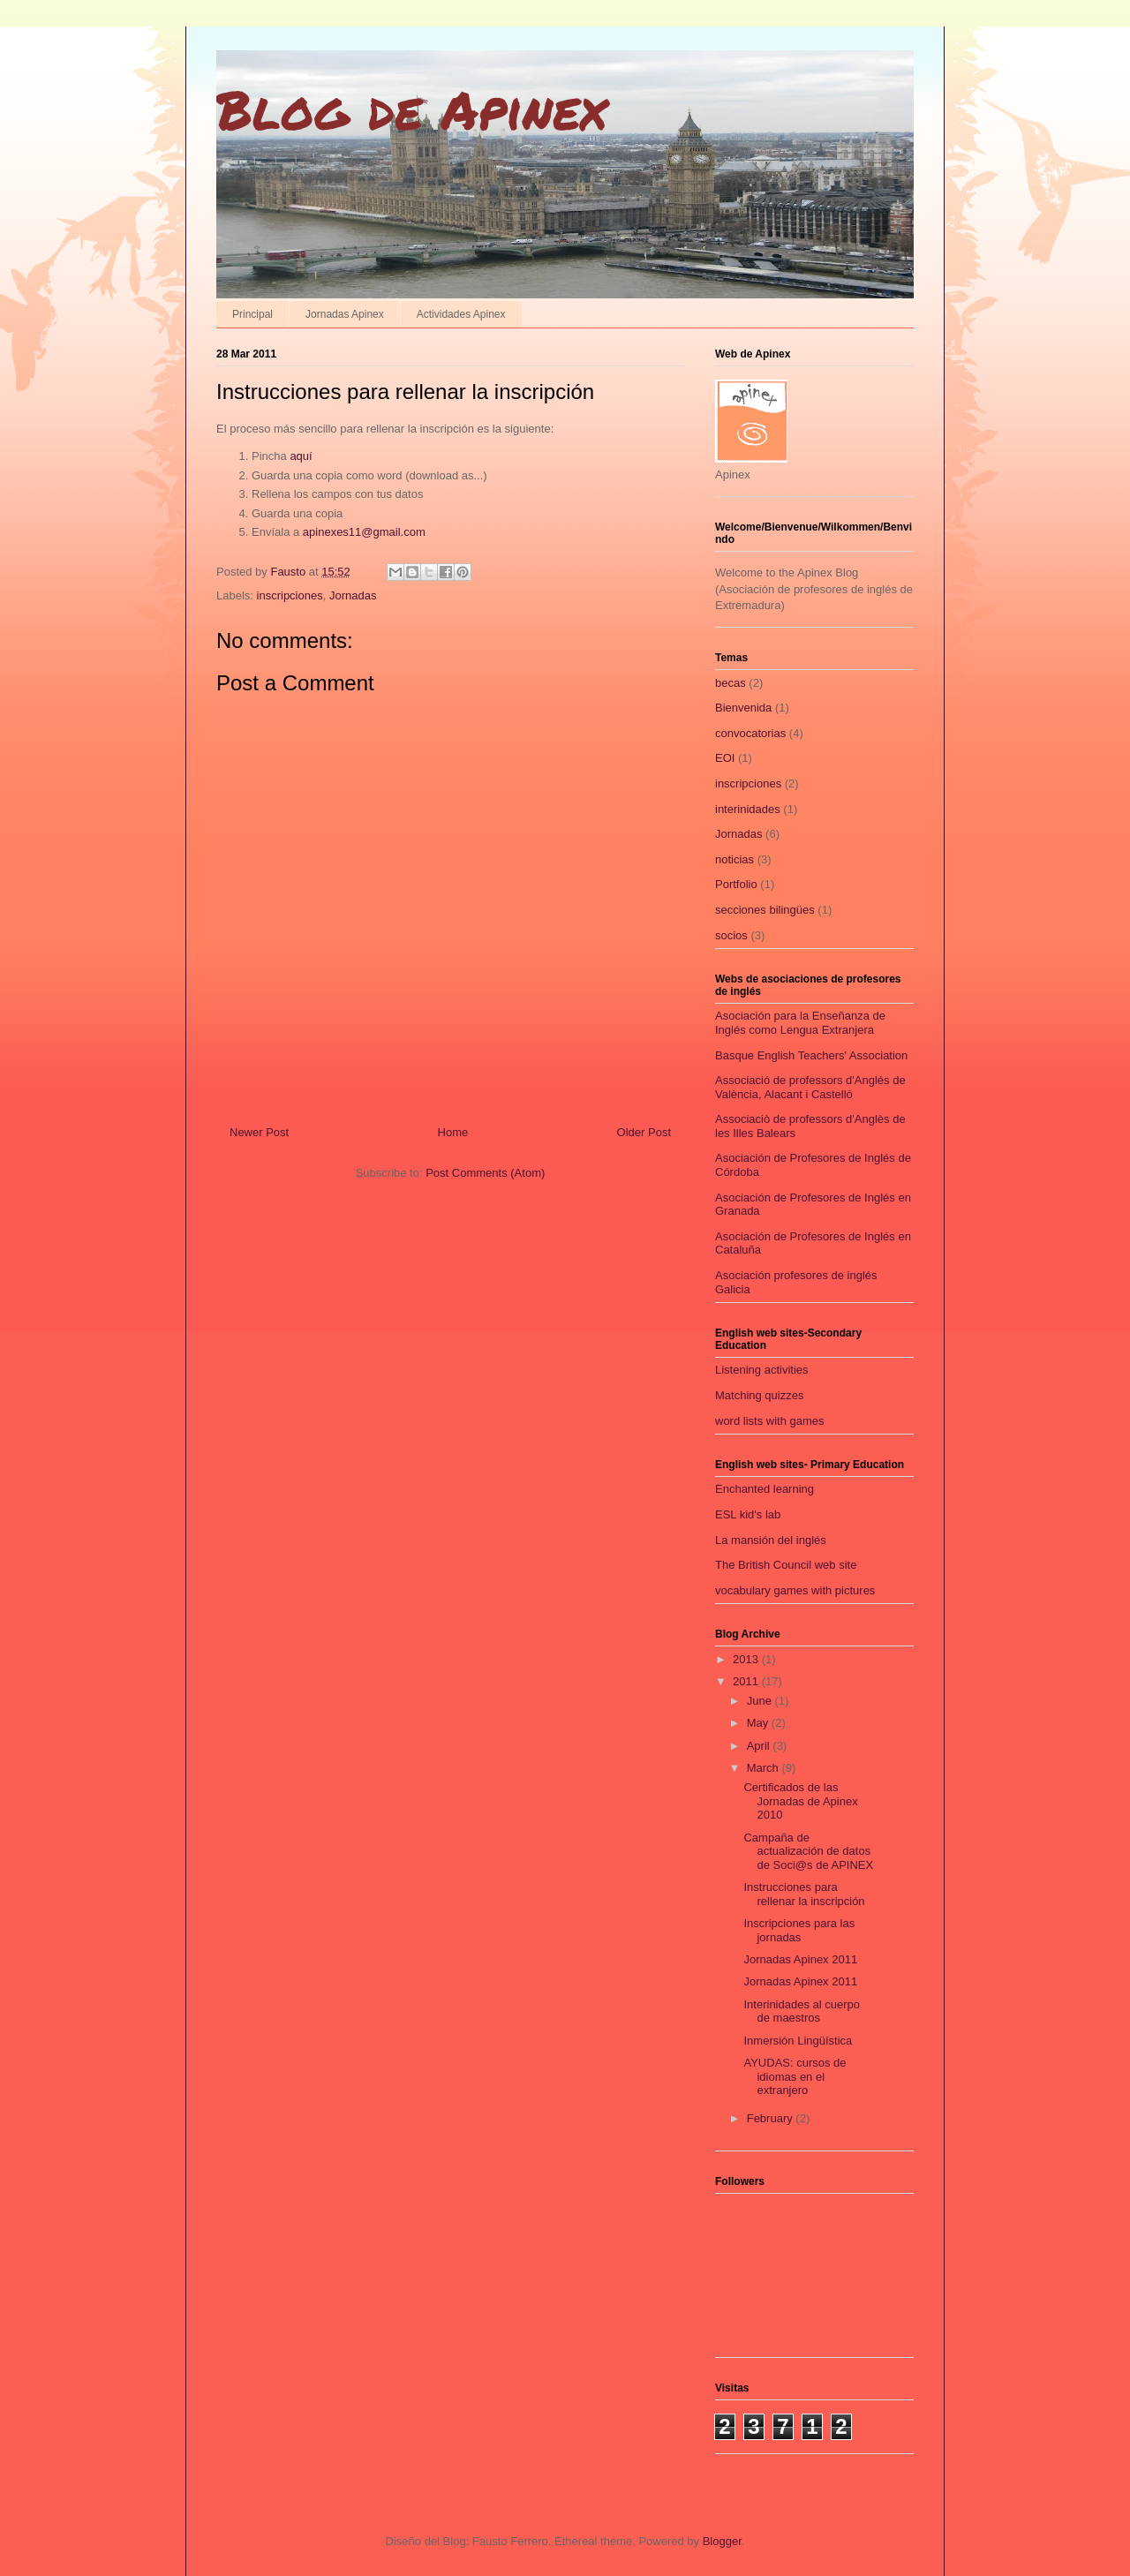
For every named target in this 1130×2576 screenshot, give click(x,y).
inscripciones (290, 595)
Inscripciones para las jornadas (799, 1930)
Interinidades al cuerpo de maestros (801, 2011)
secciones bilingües (765, 909)
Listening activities (762, 1369)
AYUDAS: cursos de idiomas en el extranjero (794, 2076)
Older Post (644, 1132)
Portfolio (736, 884)
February (771, 2118)
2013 (747, 1659)
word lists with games (770, 1420)
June (761, 1700)
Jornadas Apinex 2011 (800, 1959)
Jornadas (352, 595)
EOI (724, 758)
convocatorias (750, 733)
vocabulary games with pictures (795, 1590)
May (759, 1722)
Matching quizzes (759, 1395)
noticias (734, 859)
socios (731, 935)
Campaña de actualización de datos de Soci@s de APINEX (808, 1851)
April (760, 1745)
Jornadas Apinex (344, 314)
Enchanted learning (764, 1488)
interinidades (747, 809)
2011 (747, 1681)
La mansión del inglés (770, 1540)
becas (730, 682)
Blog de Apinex (411, 109)
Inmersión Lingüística (797, 2040)
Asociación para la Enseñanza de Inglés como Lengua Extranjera (800, 1022)
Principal (252, 314)
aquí (301, 456)
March (764, 1767)
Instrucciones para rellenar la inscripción (803, 1894)
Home (453, 1132)
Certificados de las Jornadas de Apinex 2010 (800, 1801)
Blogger (722, 2541)
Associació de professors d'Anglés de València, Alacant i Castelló (810, 1087)
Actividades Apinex (461, 314)
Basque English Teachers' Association (811, 1055)
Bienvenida (743, 707)
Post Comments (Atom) (485, 1172)
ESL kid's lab (747, 1514)
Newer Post (259, 1132)
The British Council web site (785, 1564)
